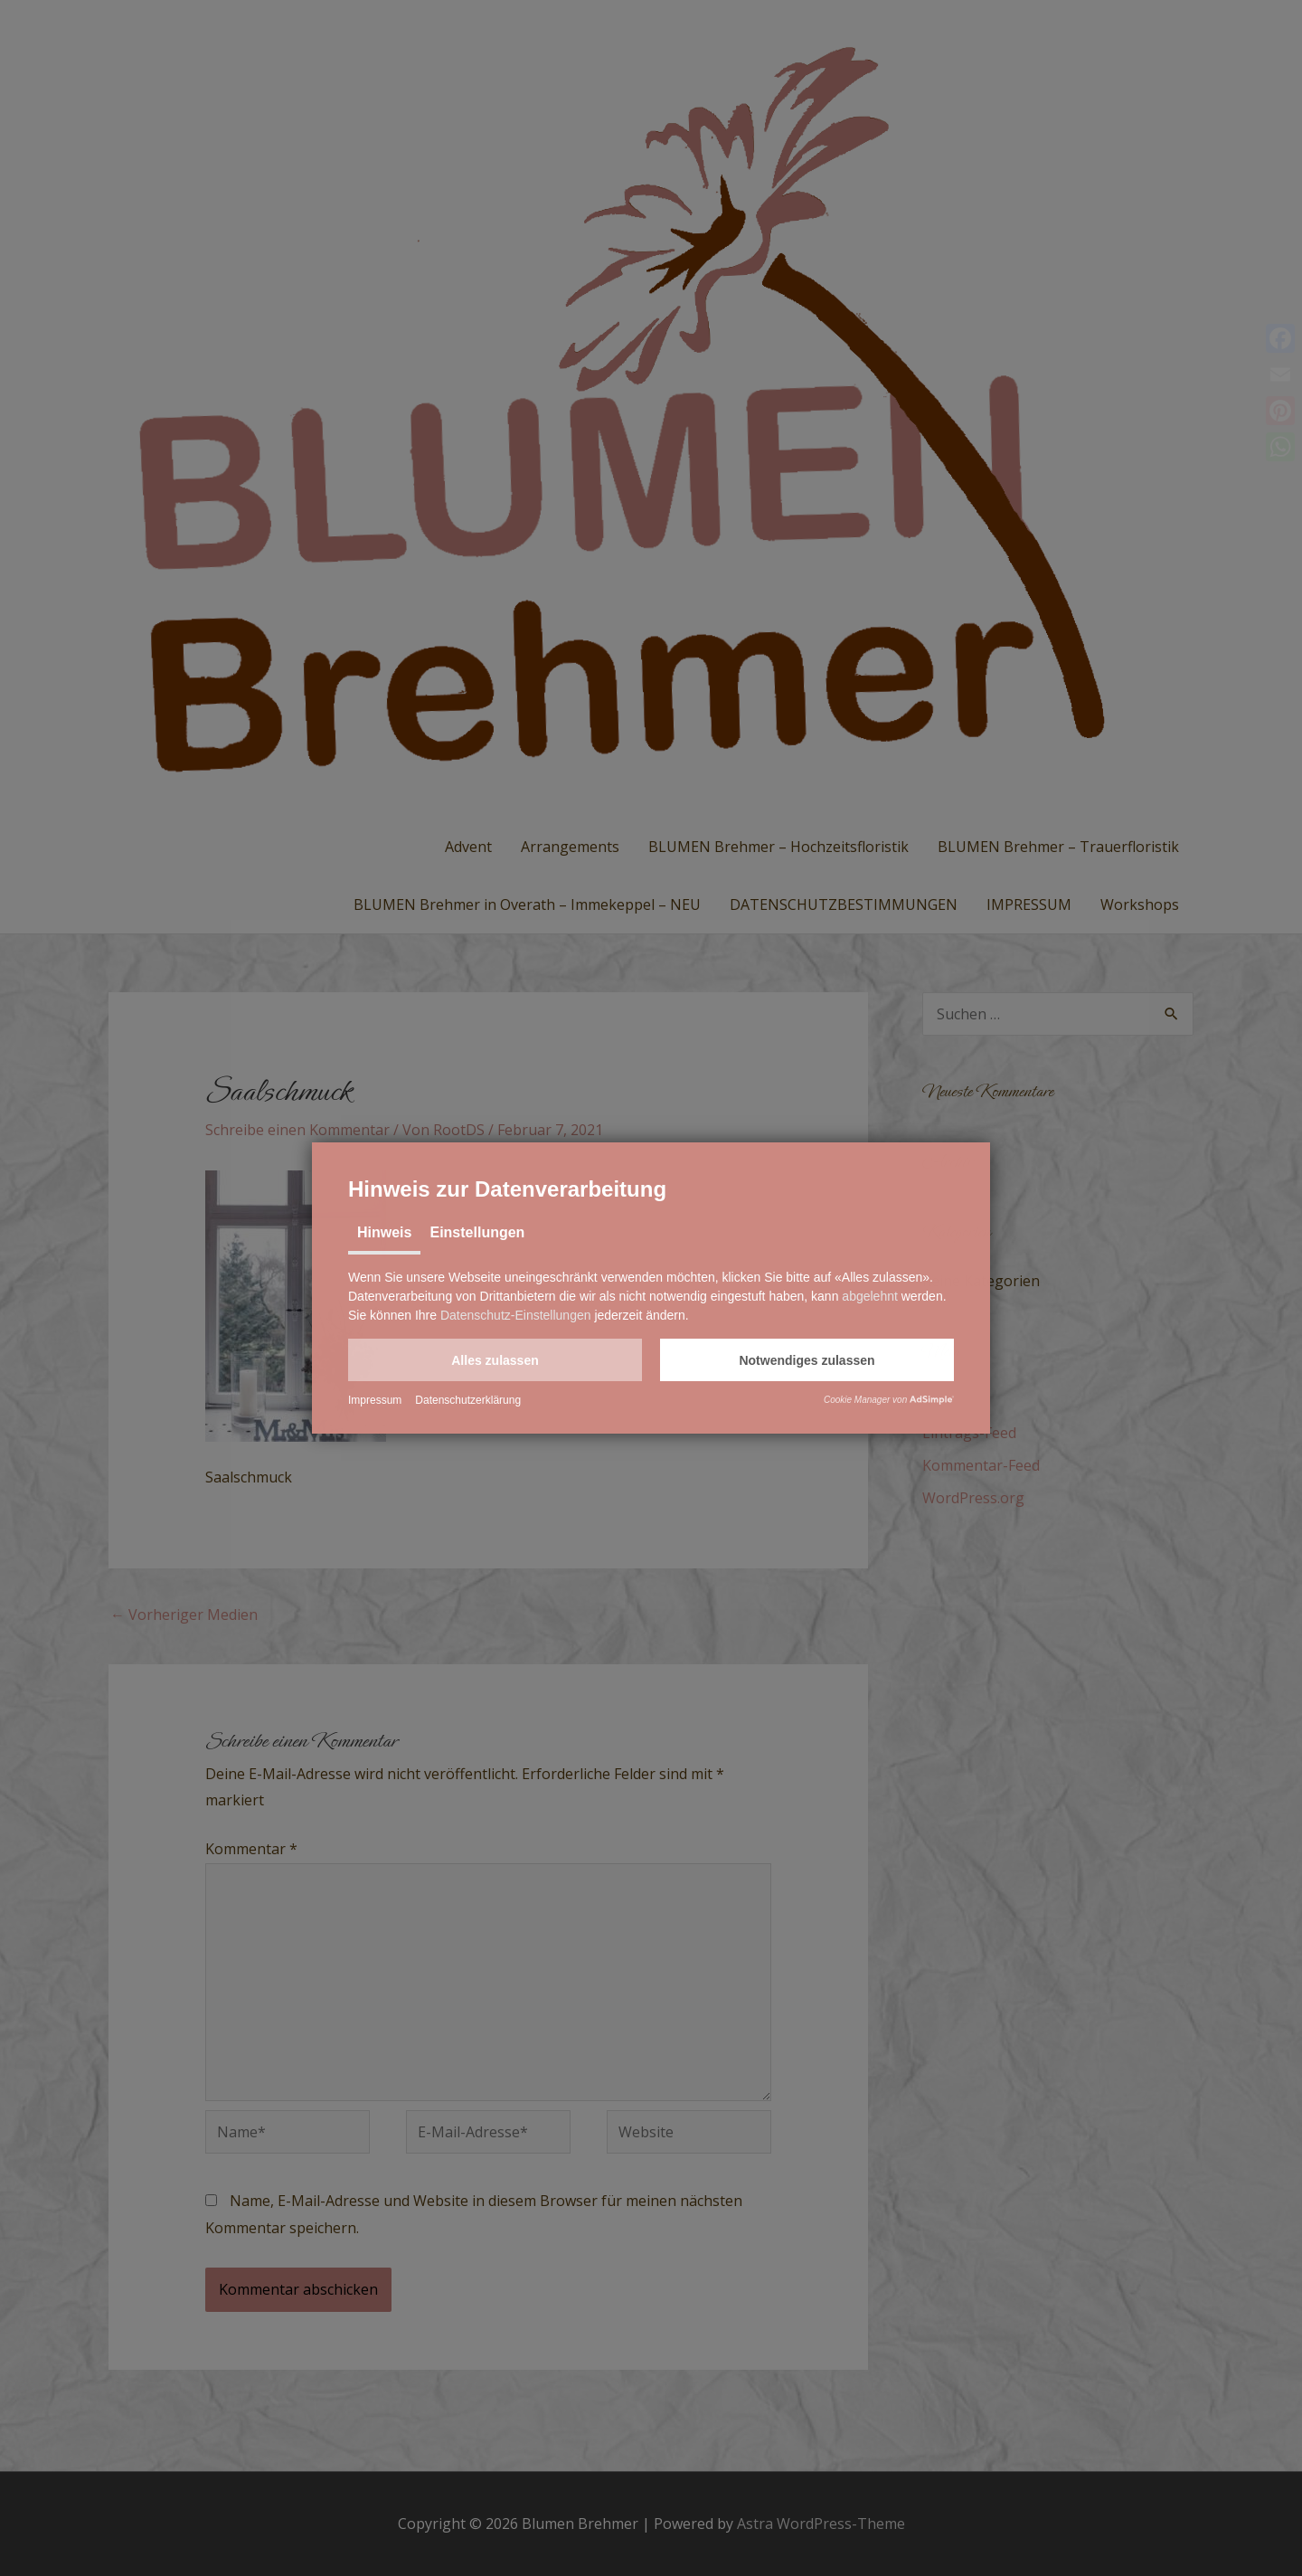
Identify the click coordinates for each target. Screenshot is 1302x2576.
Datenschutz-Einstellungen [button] (515, 1315)
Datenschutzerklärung (468, 1400)
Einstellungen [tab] (476, 1232)
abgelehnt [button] (870, 1296)
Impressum (374, 1400)
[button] (495, 1360)
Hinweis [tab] (384, 1232)
